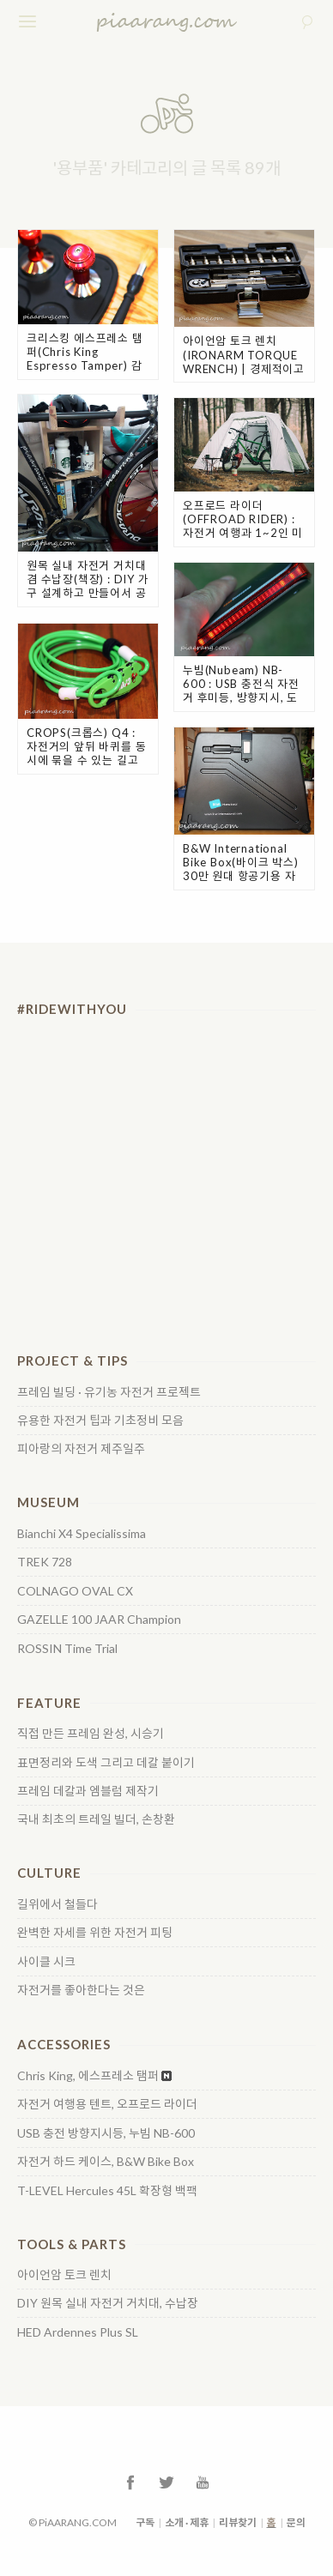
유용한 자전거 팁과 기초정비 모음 (100, 1421)
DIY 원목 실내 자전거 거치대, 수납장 (107, 2303)
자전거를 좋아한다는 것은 (81, 1990)
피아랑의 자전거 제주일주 (81, 1449)
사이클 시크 (46, 1962)
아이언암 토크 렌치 (64, 2275)
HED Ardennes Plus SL (77, 2332)
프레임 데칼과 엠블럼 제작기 (88, 1791)
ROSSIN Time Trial (67, 1649)
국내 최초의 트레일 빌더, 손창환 (96, 1819)
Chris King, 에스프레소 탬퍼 (88, 2076)
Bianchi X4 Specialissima (81, 1534)
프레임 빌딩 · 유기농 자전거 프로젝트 (109, 1392)
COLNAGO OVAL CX (75, 1591)
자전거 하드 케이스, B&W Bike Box (105, 2162)
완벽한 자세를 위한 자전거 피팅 (95, 1933)
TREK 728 (44, 1562)
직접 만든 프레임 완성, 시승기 (90, 1734)
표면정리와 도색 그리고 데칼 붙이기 (106, 1763)
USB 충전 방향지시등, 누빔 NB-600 (106, 2133)
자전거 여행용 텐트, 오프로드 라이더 (107, 2104)
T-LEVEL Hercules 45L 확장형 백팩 (107, 2191)
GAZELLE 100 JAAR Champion (99, 1620)
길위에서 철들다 (57, 1904)
